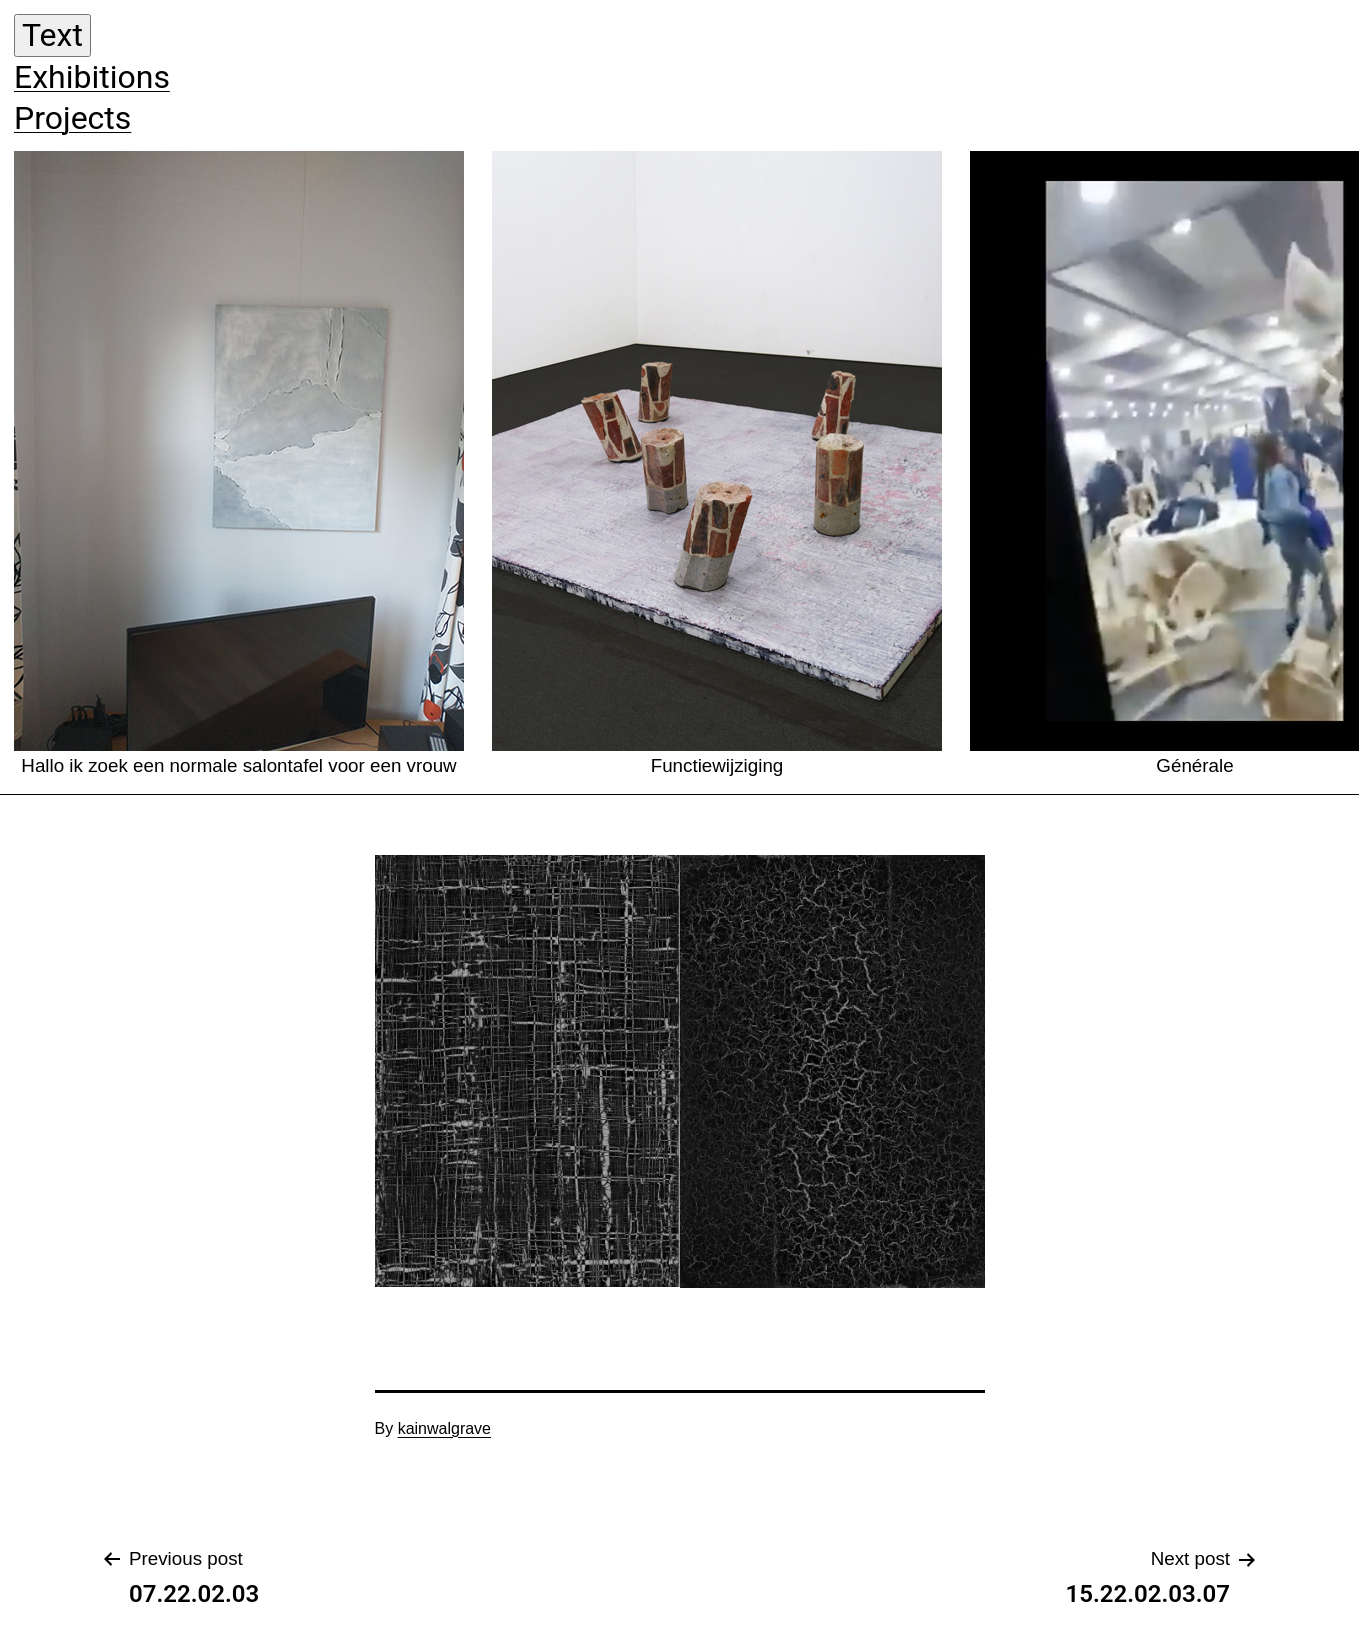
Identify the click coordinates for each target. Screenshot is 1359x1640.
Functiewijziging (717, 463)
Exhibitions (92, 77)
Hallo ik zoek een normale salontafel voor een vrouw (239, 463)
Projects (72, 118)
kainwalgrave (444, 1428)
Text (52, 35)
